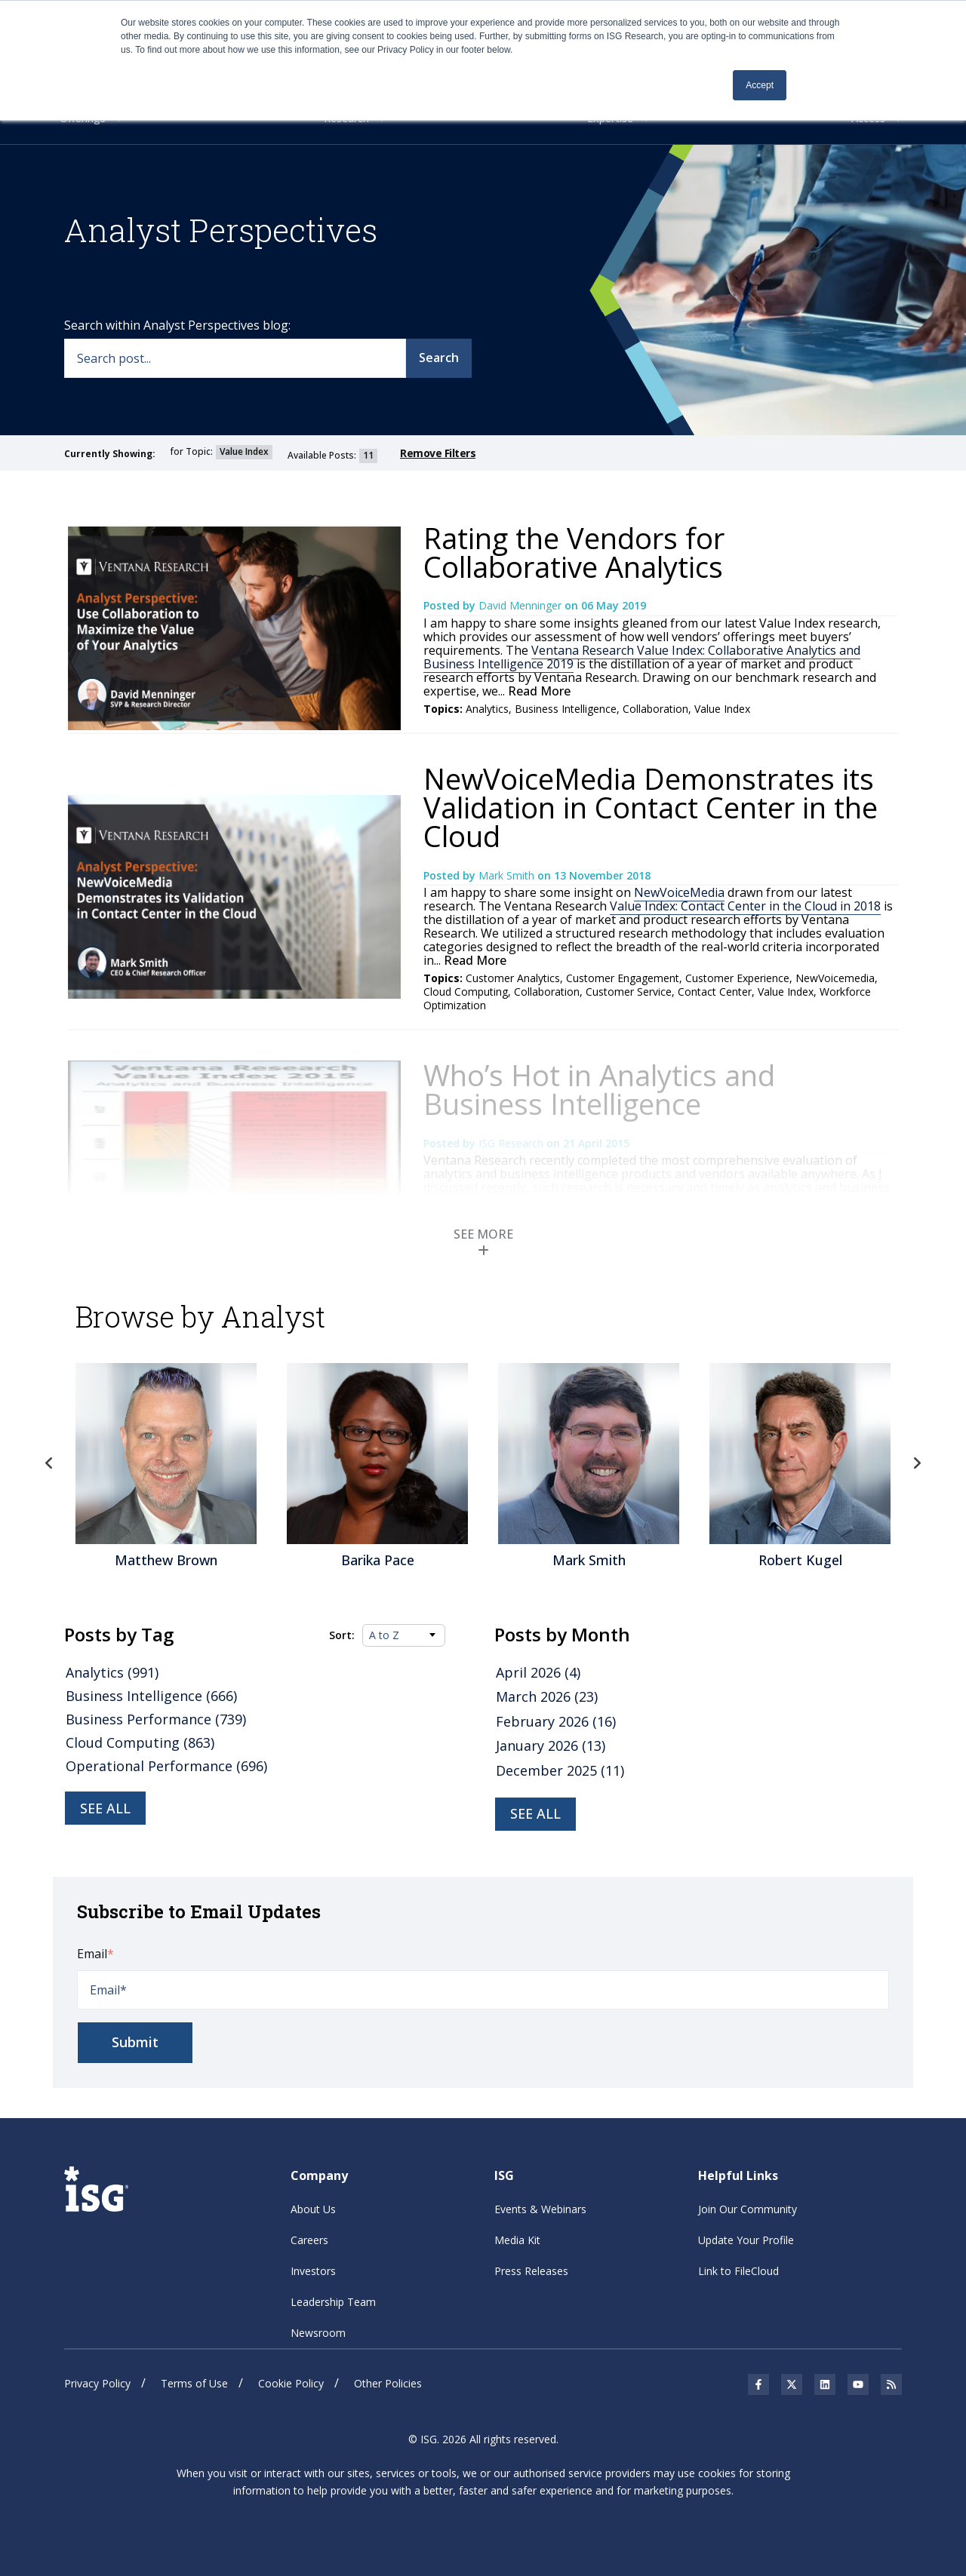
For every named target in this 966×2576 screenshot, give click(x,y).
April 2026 (538, 1672)
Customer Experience (737, 978)
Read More (538, 691)
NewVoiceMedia (679, 892)
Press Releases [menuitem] (531, 2271)
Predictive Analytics (628, 1246)
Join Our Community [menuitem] (747, 2209)
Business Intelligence (566, 709)
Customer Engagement (622, 978)
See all (105, 1808)
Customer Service (629, 991)
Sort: (342, 1635)
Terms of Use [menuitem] (194, 2383)
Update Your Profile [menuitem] (746, 2240)
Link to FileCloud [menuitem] (738, 2271)
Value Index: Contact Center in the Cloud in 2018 (745, 906)
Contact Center (715, 991)
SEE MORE (483, 1241)
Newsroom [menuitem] (318, 2333)
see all (535, 1813)
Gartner (699, 1246)
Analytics (487, 709)
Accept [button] (760, 85)
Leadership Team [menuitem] (333, 2302)
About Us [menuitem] (313, 2209)
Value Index (722, 709)
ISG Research (512, 1143)
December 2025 (560, 1770)
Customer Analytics (513, 978)
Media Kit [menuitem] (517, 2240)
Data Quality (545, 1246)
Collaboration (655, 709)
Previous (49, 1463)
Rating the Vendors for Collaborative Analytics (573, 552)
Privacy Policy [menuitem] (97, 2383)
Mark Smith (507, 875)
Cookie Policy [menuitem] (291, 2383)
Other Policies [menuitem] (388, 2383)
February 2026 (556, 1721)
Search (439, 357)
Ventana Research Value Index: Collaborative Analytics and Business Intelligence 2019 (641, 657)
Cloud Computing (465, 991)
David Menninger (521, 605)
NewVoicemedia (835, 978)
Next (916, 1463)
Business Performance (801, 1259)
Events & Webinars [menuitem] (540, 2209)
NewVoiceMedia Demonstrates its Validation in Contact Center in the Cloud (650, 807)
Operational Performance (166, 1766)
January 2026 (550, 1745)
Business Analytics (587, 1259)
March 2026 (547, 1696)
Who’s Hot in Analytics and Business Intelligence (599, 1089)
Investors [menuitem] (313, 2271)
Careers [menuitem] (309, 2240)
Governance (753, 1246)
